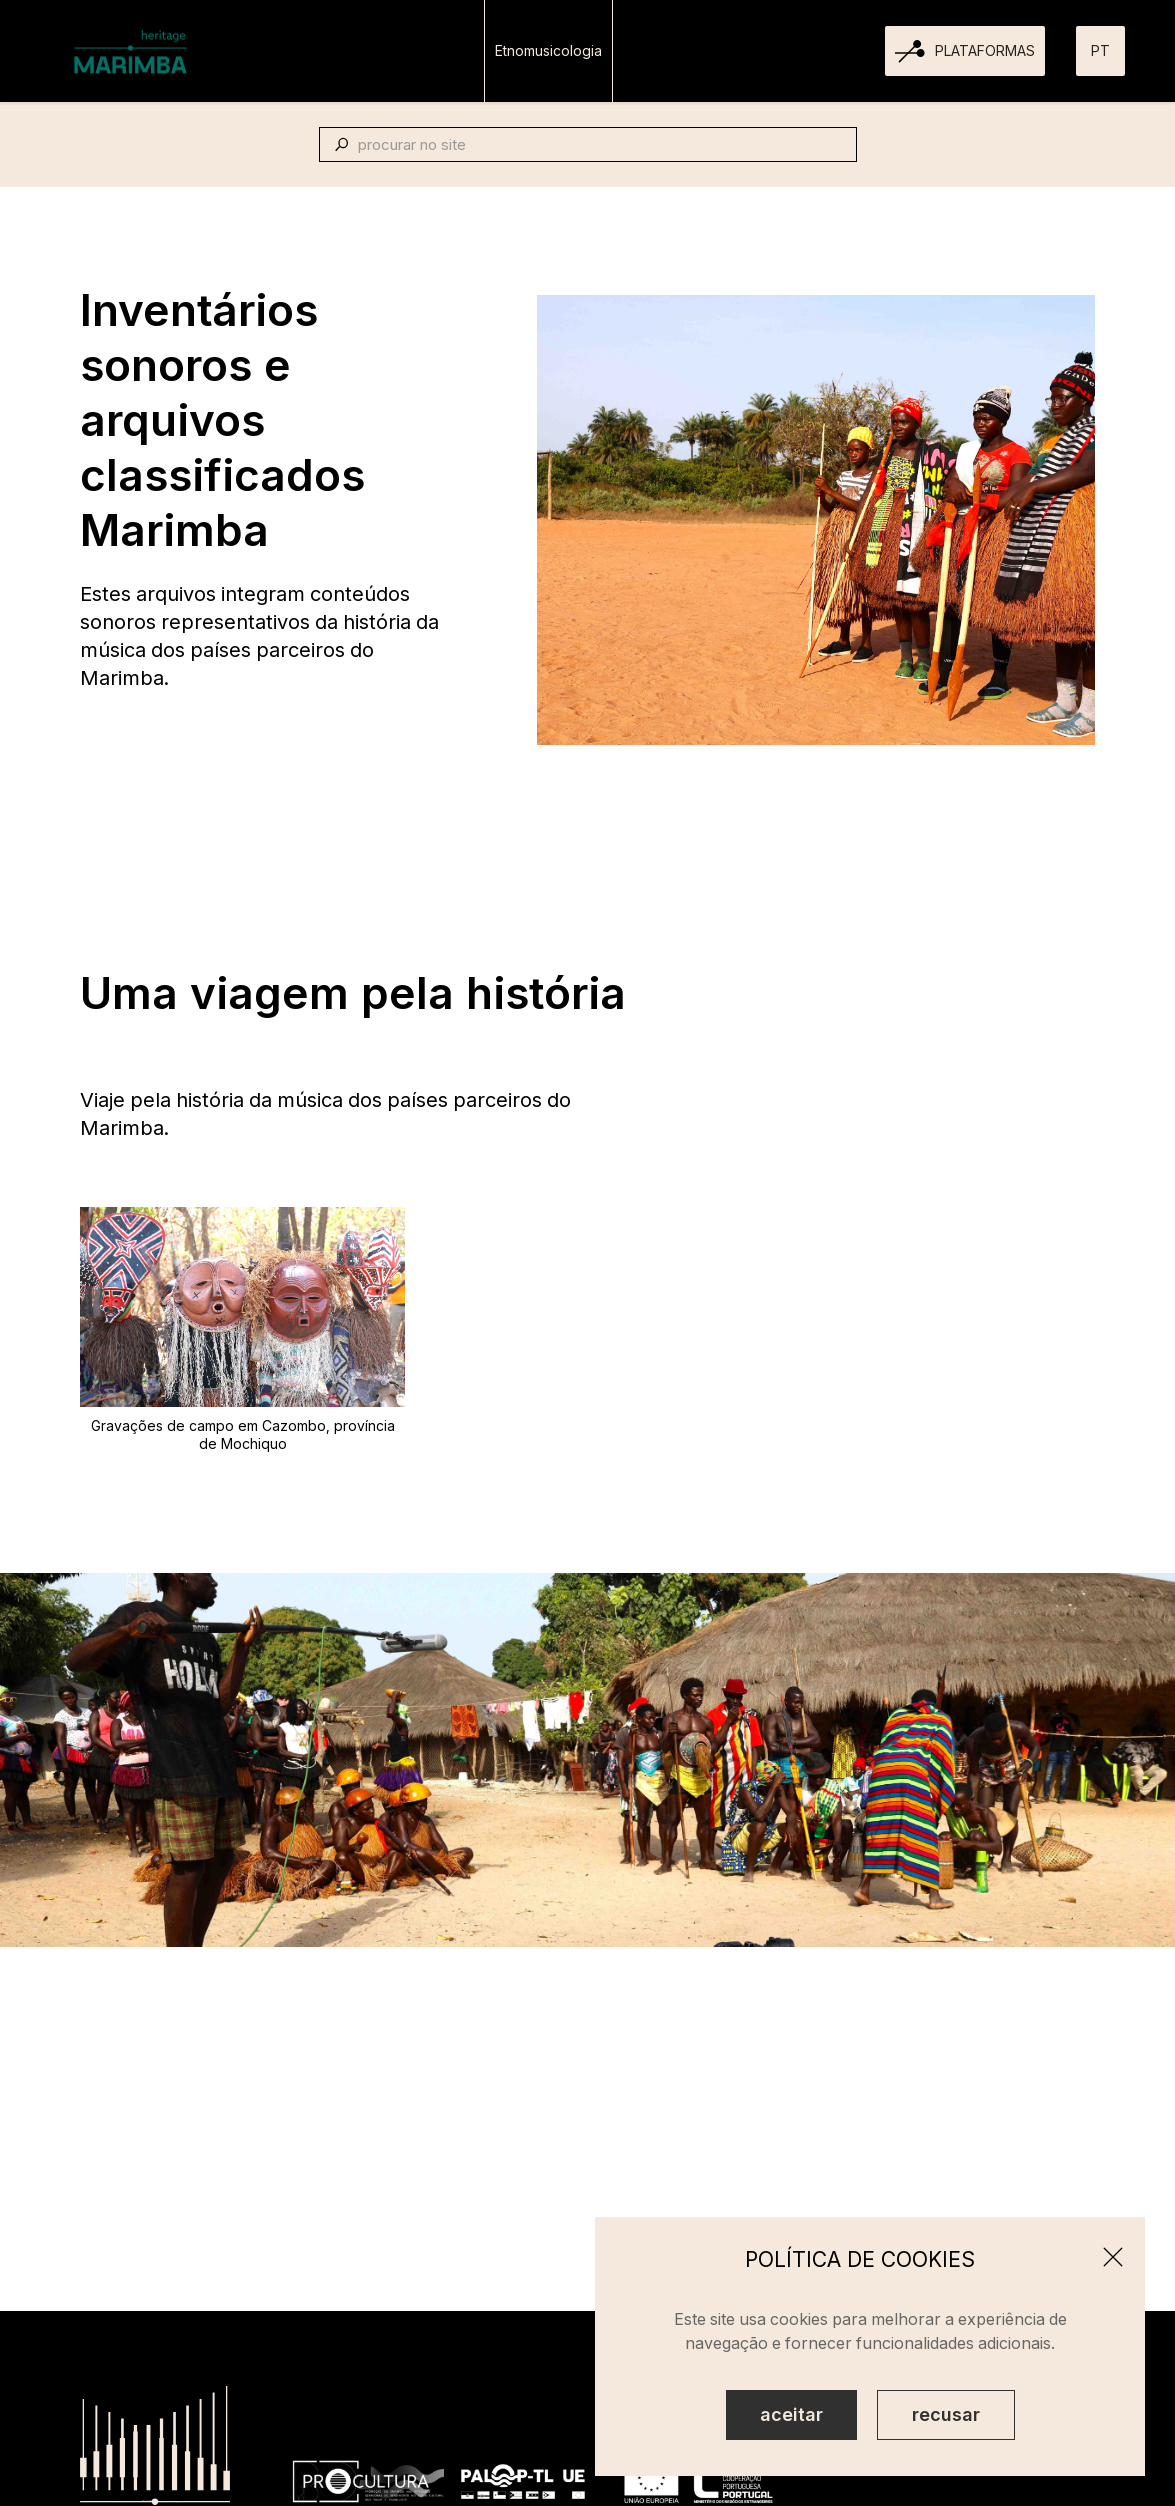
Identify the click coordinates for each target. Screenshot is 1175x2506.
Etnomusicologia (548, 50)
